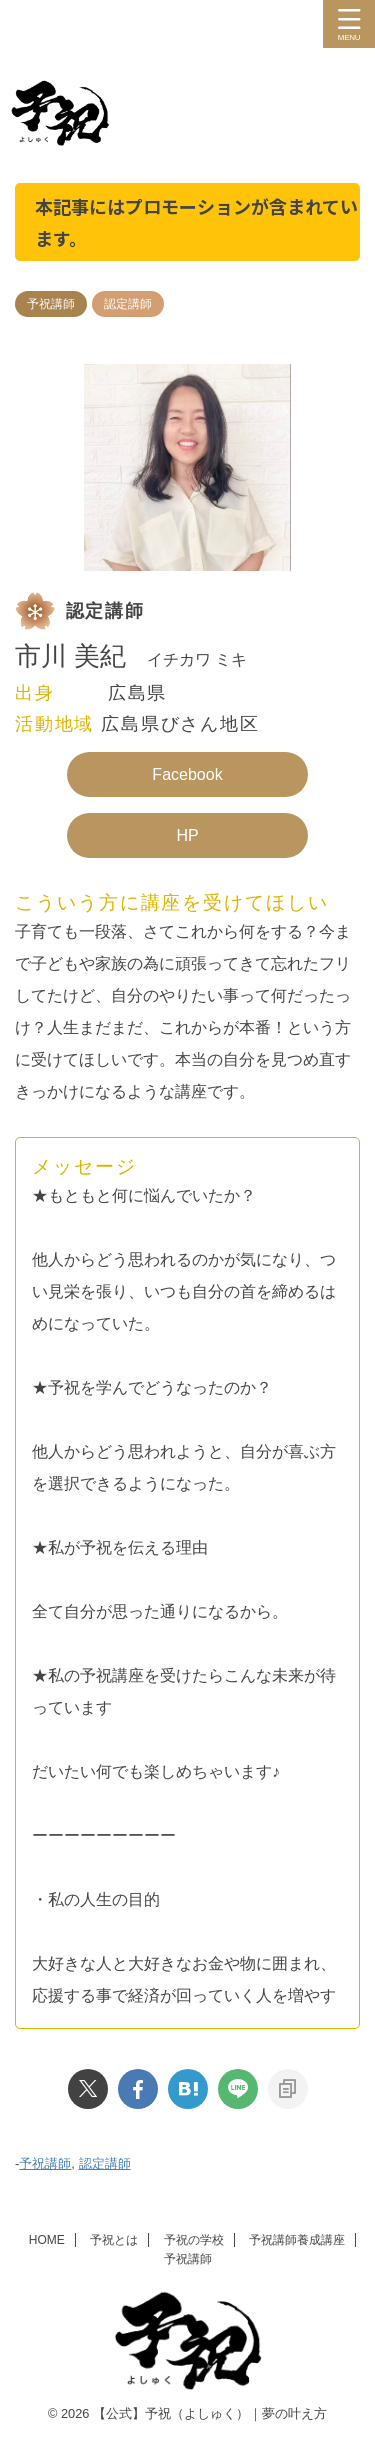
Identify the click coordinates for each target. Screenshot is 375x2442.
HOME (47, 2240)
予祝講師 (45, 2163)
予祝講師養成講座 (297, 2240)
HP (187, 835)
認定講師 (105, 2163)
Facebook (187, 774)
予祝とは (114, 2240)
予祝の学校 (194, 2240)
